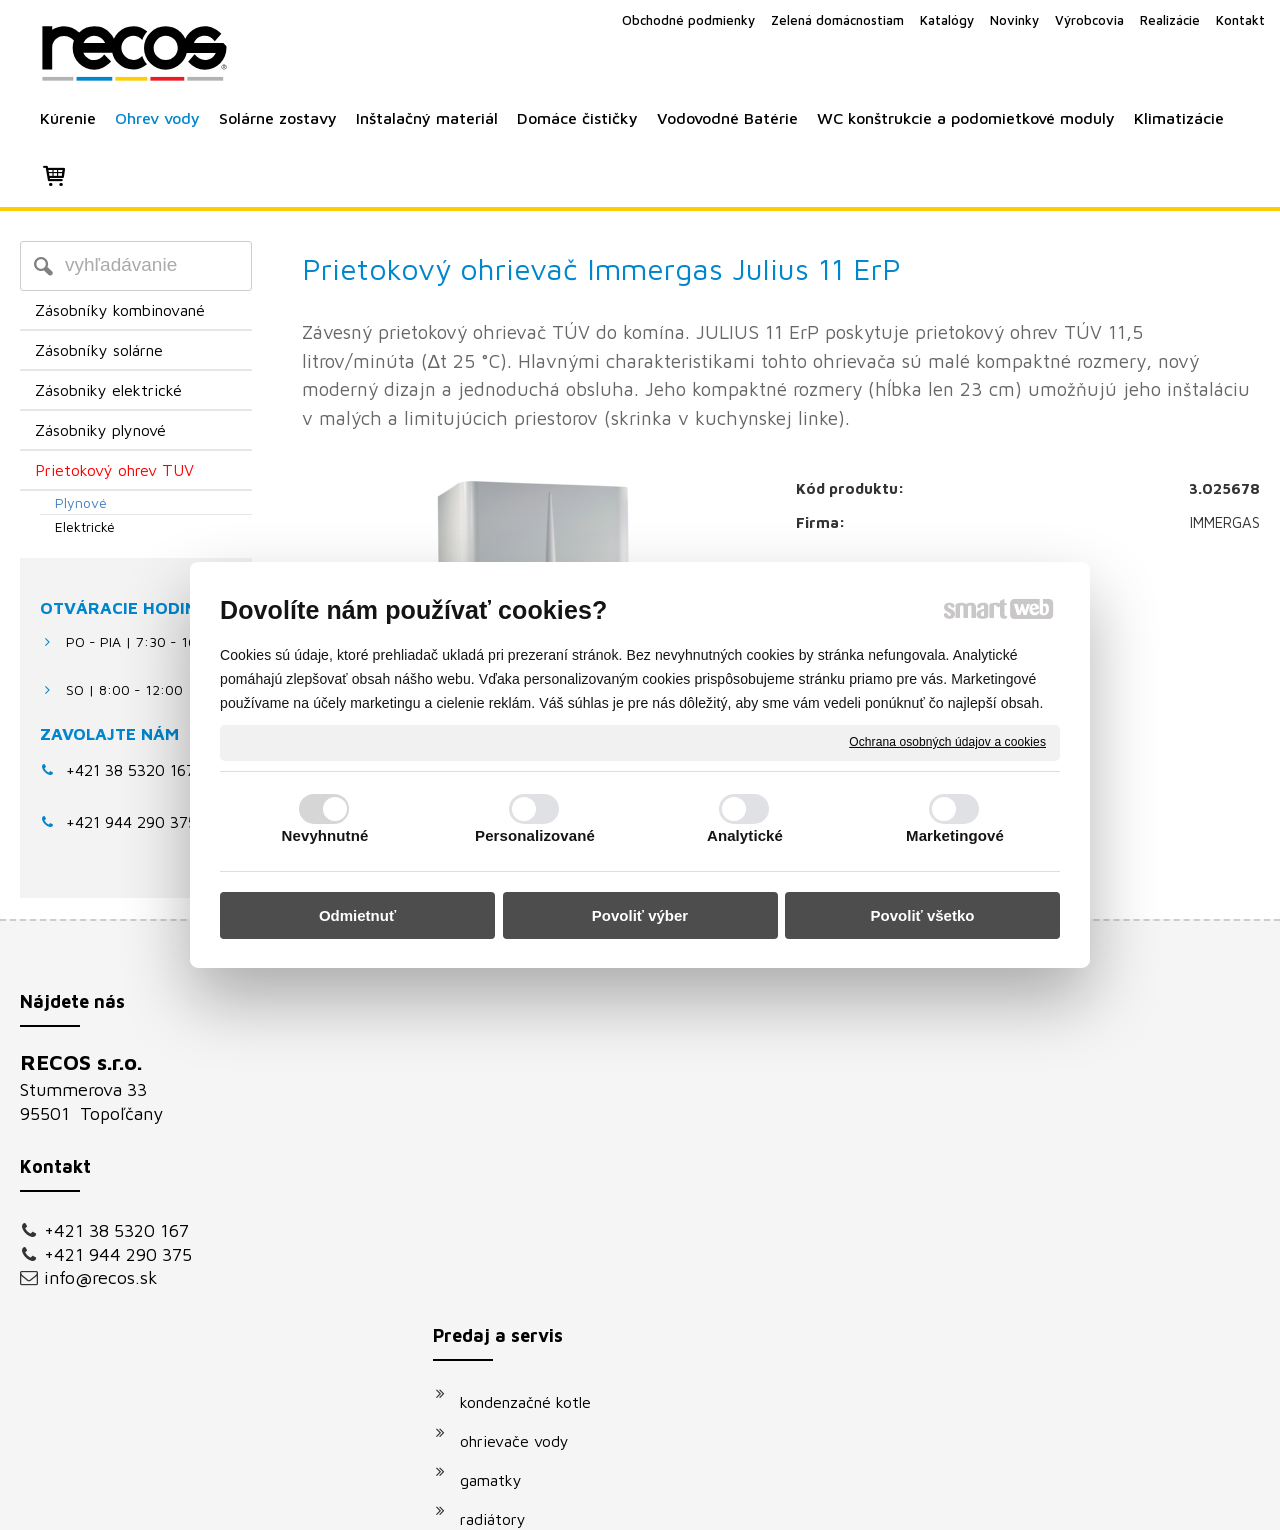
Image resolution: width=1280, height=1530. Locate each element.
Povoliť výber (640, 915)
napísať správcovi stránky (617, 1501)
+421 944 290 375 (118, 1254)
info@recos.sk (101, 1277)
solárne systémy (528, 1224)
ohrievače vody (524, 1107)
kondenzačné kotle (535, 1068)
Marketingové (955, 835)
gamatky (501, 1146)
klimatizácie (512, 1341)
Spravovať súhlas (978, 1501)
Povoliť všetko (923, 915)
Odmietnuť (357, 915)
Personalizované (535, 835)
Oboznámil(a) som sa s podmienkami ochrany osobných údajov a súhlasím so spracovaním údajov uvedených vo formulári (1073, 1303)
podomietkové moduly (549, 1302)
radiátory (503, 1185)
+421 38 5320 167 (130, 770)
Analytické (745, 835)
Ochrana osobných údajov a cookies (947, 742)
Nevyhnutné (325, 835)
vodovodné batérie (537, 1263)
